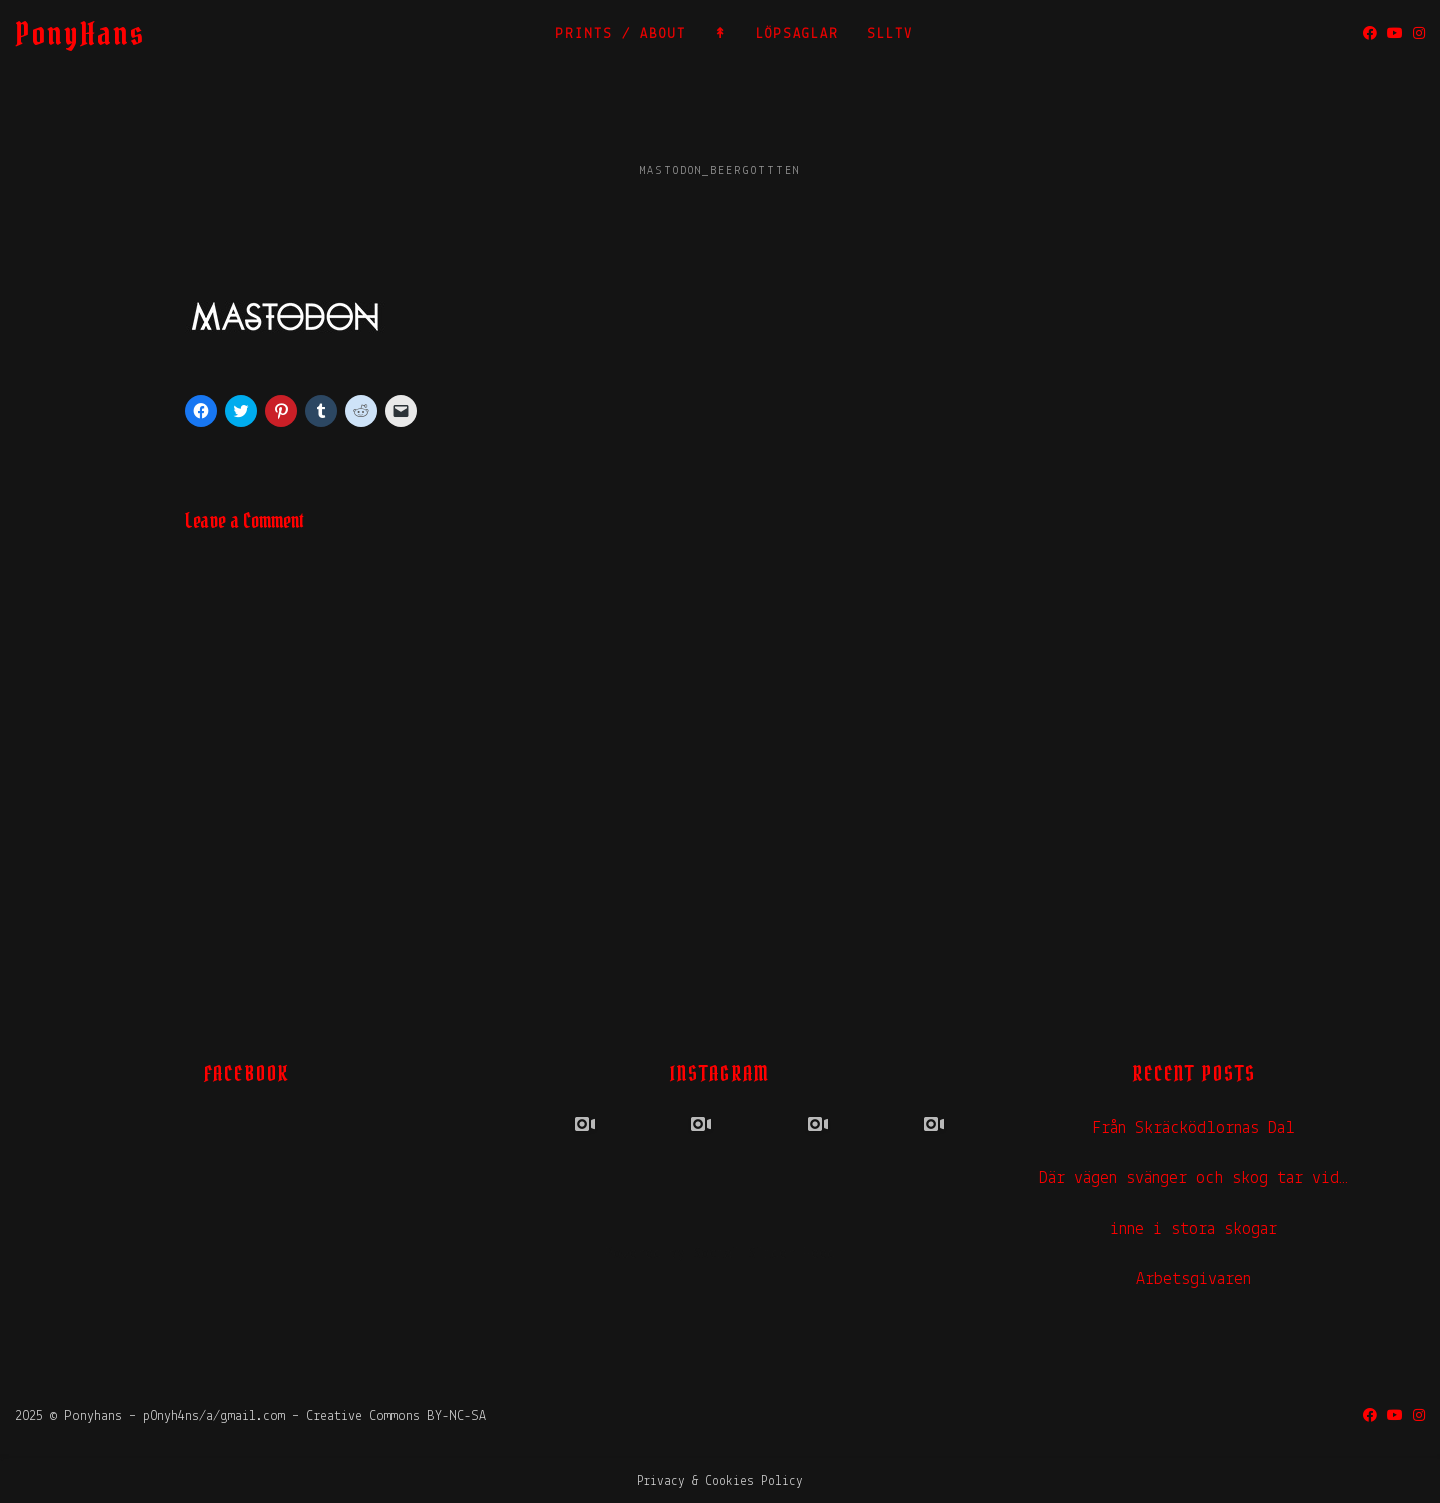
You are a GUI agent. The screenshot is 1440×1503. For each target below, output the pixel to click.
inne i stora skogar (1193, 1229)
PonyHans (80, 33)
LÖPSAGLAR (797, 34)
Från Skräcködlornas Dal (1193, 1128)
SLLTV (890, 34)
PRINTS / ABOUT (620, 34)
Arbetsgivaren (1193, 1279)
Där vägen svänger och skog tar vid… (1193, 1178)
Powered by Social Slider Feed (720, 1254)
